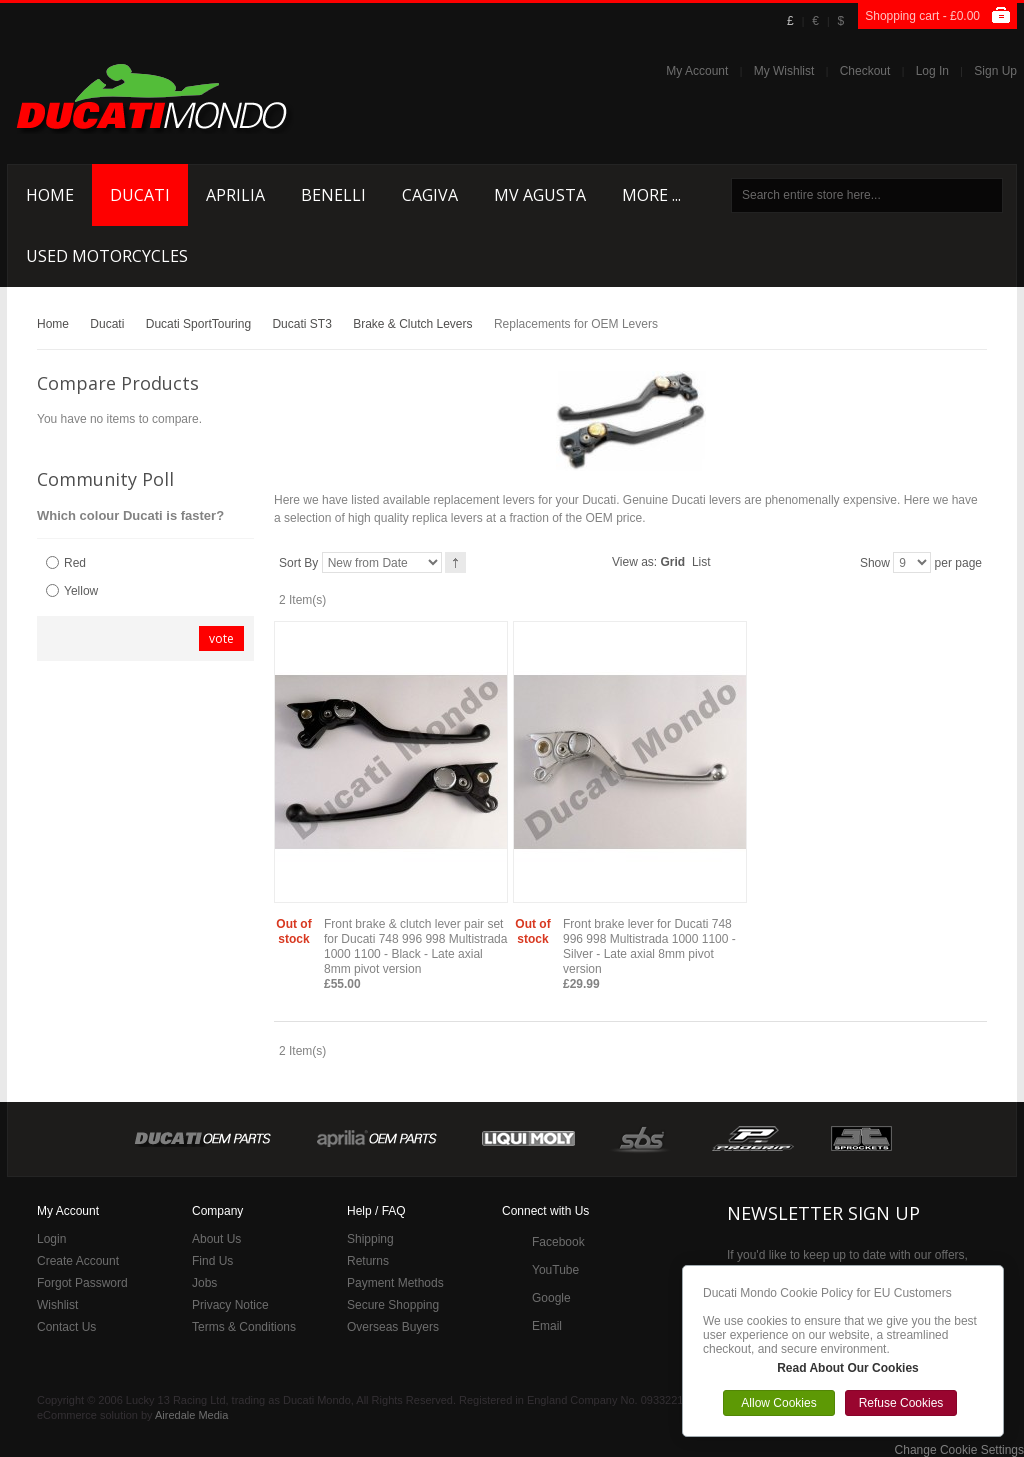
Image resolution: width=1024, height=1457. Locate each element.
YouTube (555, 1270)
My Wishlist (784, 71)
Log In (932, 71)
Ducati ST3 (301, 324)
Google (551, 1298)
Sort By (298, 563)
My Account (697, 71)
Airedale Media (191, 1415)
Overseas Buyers (393, 1327)
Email (547, 1326)
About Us (216, 1239)
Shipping (370, 1239)
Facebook (558, 1242)
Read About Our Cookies (848, 1368)
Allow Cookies (778, 1403)
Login (51, 1239)
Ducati (107, 324)
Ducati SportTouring (198, 324)
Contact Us (66, 1327)
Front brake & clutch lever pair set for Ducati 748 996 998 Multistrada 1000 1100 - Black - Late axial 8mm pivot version (415, 946)
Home (53, 324)
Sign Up (995, 71)
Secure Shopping (393, 1305)
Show (875, 563)
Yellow (81, 591)
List (701, 562)
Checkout (865, 71)
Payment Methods (395, 1283)
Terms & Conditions (244, 1327)
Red (75, 563)
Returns (368, 1261)
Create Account (78, 1261)
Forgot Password (82, 1283)
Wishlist (57, 1305)
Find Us (212, 1261)
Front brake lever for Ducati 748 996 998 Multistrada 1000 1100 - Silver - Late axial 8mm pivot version (649, 946)
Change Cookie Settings (959, 1450)
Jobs (204, 1283)
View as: (634, 562)
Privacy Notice (230, 1305)
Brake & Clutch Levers (412, 324)
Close (998, 1271)
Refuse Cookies (901, 1403)
